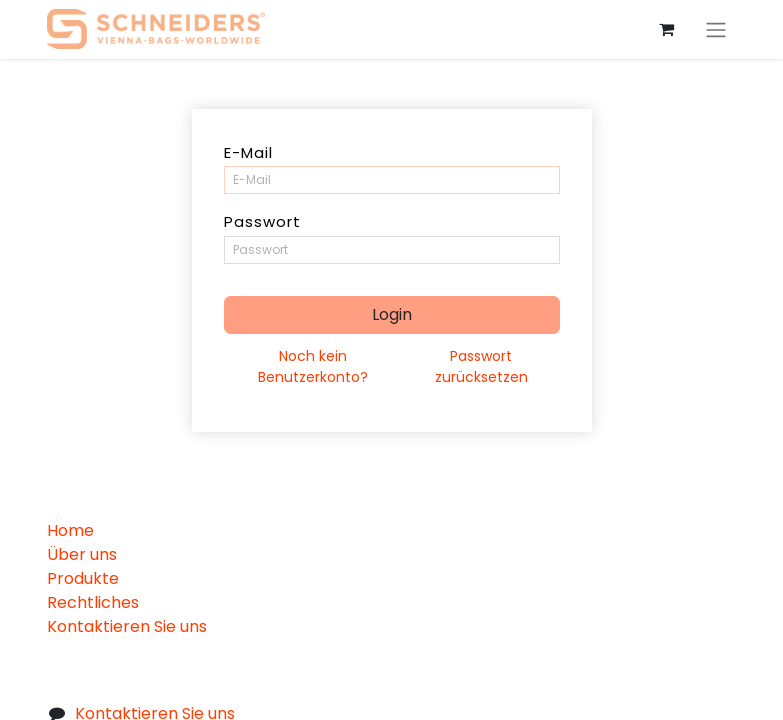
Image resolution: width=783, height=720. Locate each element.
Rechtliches (93, 602)
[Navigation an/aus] (716, 29)
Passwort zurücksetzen (481, 366)
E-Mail (248, 152)
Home (70, 530)
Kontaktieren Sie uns (127, 626)
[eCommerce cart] (667, 29)
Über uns (82, 554)
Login (392, 314)
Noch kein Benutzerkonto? (313, 366)
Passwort (262, 221)
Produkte (83, 578)
